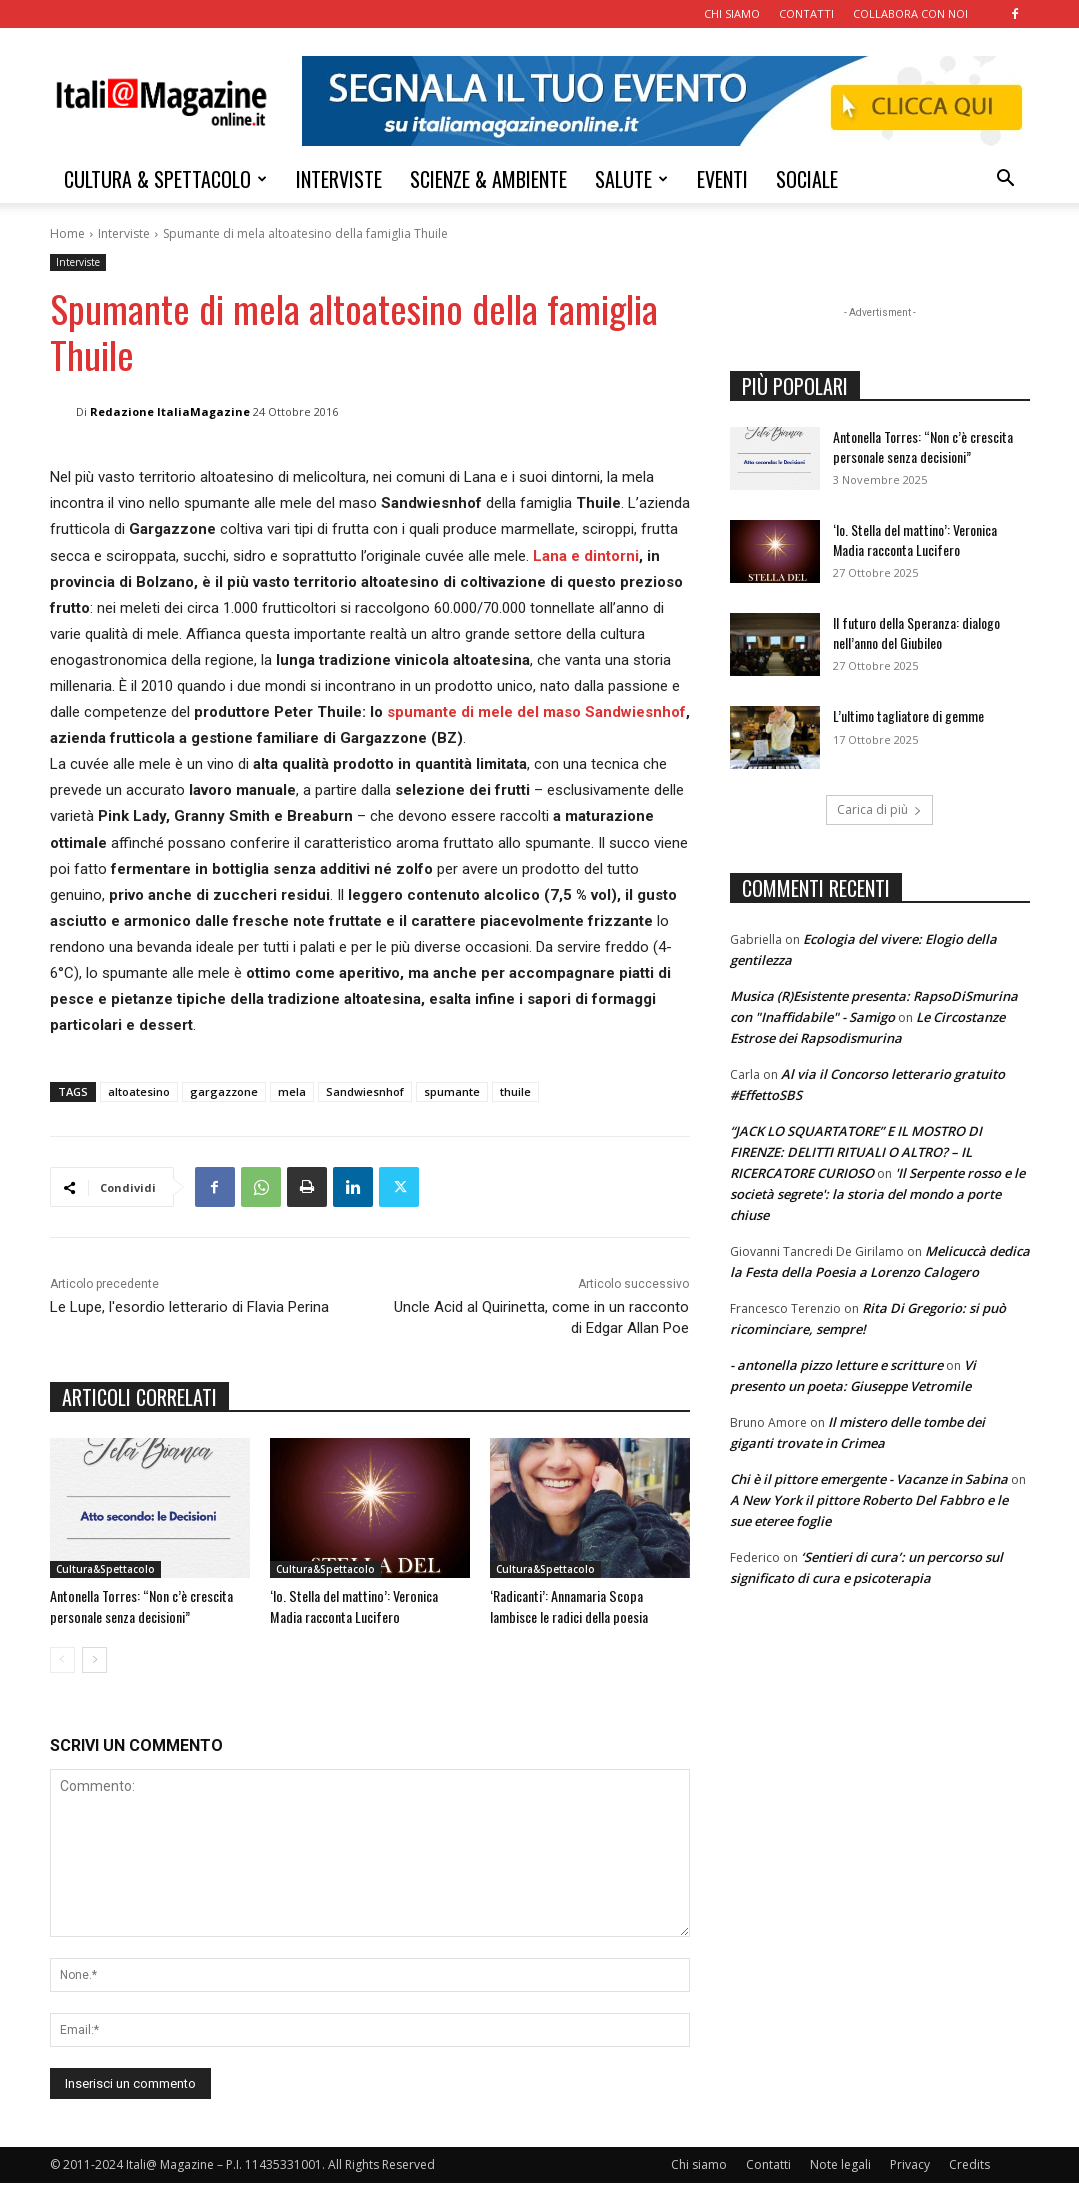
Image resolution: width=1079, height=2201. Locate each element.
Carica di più (879, 809)
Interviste (124, 233)
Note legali (840, 2182)
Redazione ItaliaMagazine (170, 411)
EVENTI (722, 179)
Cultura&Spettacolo (105, 1569)
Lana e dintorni (586, 556)
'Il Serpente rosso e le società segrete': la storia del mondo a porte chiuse (877, 1194)
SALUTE (631, 179)
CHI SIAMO (732, 13)
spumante (452, 1091)
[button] (1006, 180)
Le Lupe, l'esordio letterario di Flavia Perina (189, 1307)
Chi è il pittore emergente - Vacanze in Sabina (869, 1479)
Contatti (768, 2182)
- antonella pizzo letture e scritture (836, 1365)
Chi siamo (699, 2182)
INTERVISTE (339, 179)
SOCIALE (807, 179)
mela (292, 1091)
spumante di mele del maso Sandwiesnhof (536, 712)
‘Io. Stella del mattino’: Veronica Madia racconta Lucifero (367, 1605)
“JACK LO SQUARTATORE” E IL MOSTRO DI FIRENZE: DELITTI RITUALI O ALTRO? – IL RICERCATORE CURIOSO (856, 1152)
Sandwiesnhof (365, 1091)
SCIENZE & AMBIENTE (488, 179)
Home (67, 233)
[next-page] (94, 1678)
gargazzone (224, 1091)
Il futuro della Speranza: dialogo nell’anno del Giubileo (916, 632)
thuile (515, 1091)
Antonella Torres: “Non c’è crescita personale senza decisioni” (129, 1615)
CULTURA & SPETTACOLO (165, 179)
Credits (969, 2182)
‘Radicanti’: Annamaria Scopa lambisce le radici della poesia (583, 1605)
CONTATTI (806, 13)
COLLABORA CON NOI (910, 13)
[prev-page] (62, 1678)
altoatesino (139, 1091)
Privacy (910, 2182)
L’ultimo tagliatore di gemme (908, 715)
